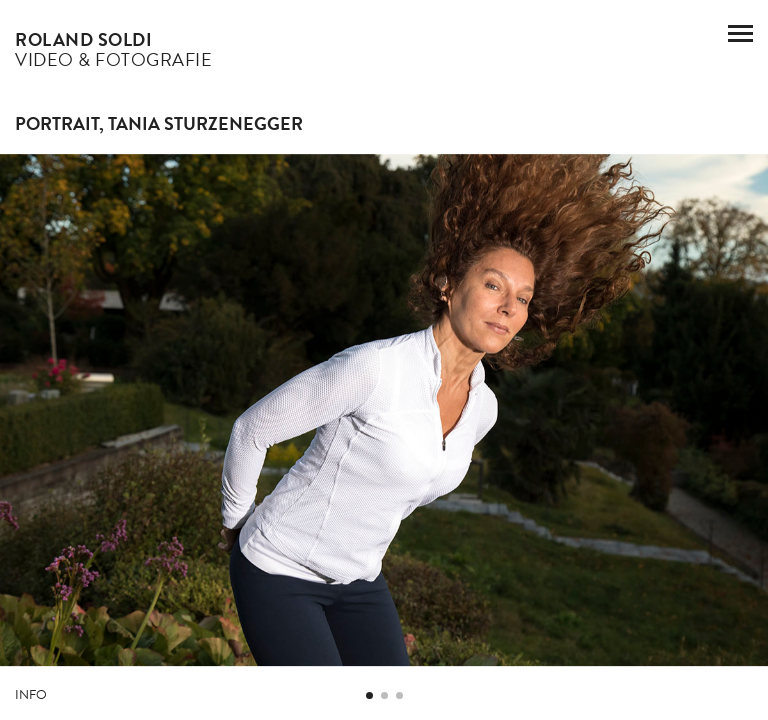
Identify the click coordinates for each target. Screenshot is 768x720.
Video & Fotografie (113, 49)
